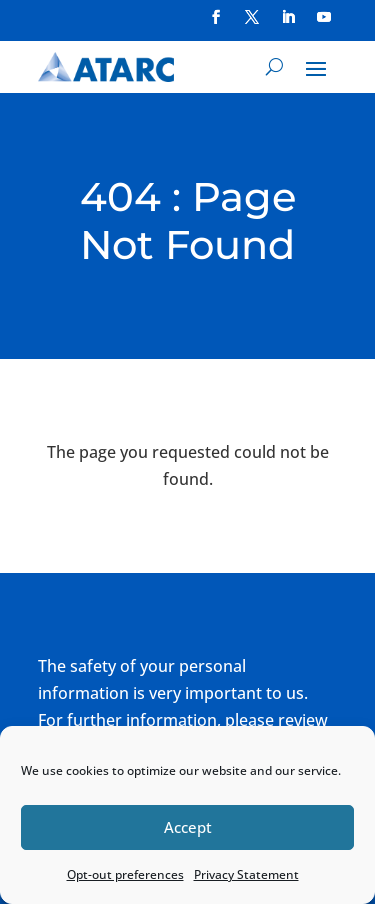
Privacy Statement (246, 874)
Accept (188, 827)
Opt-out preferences (125, 874)
